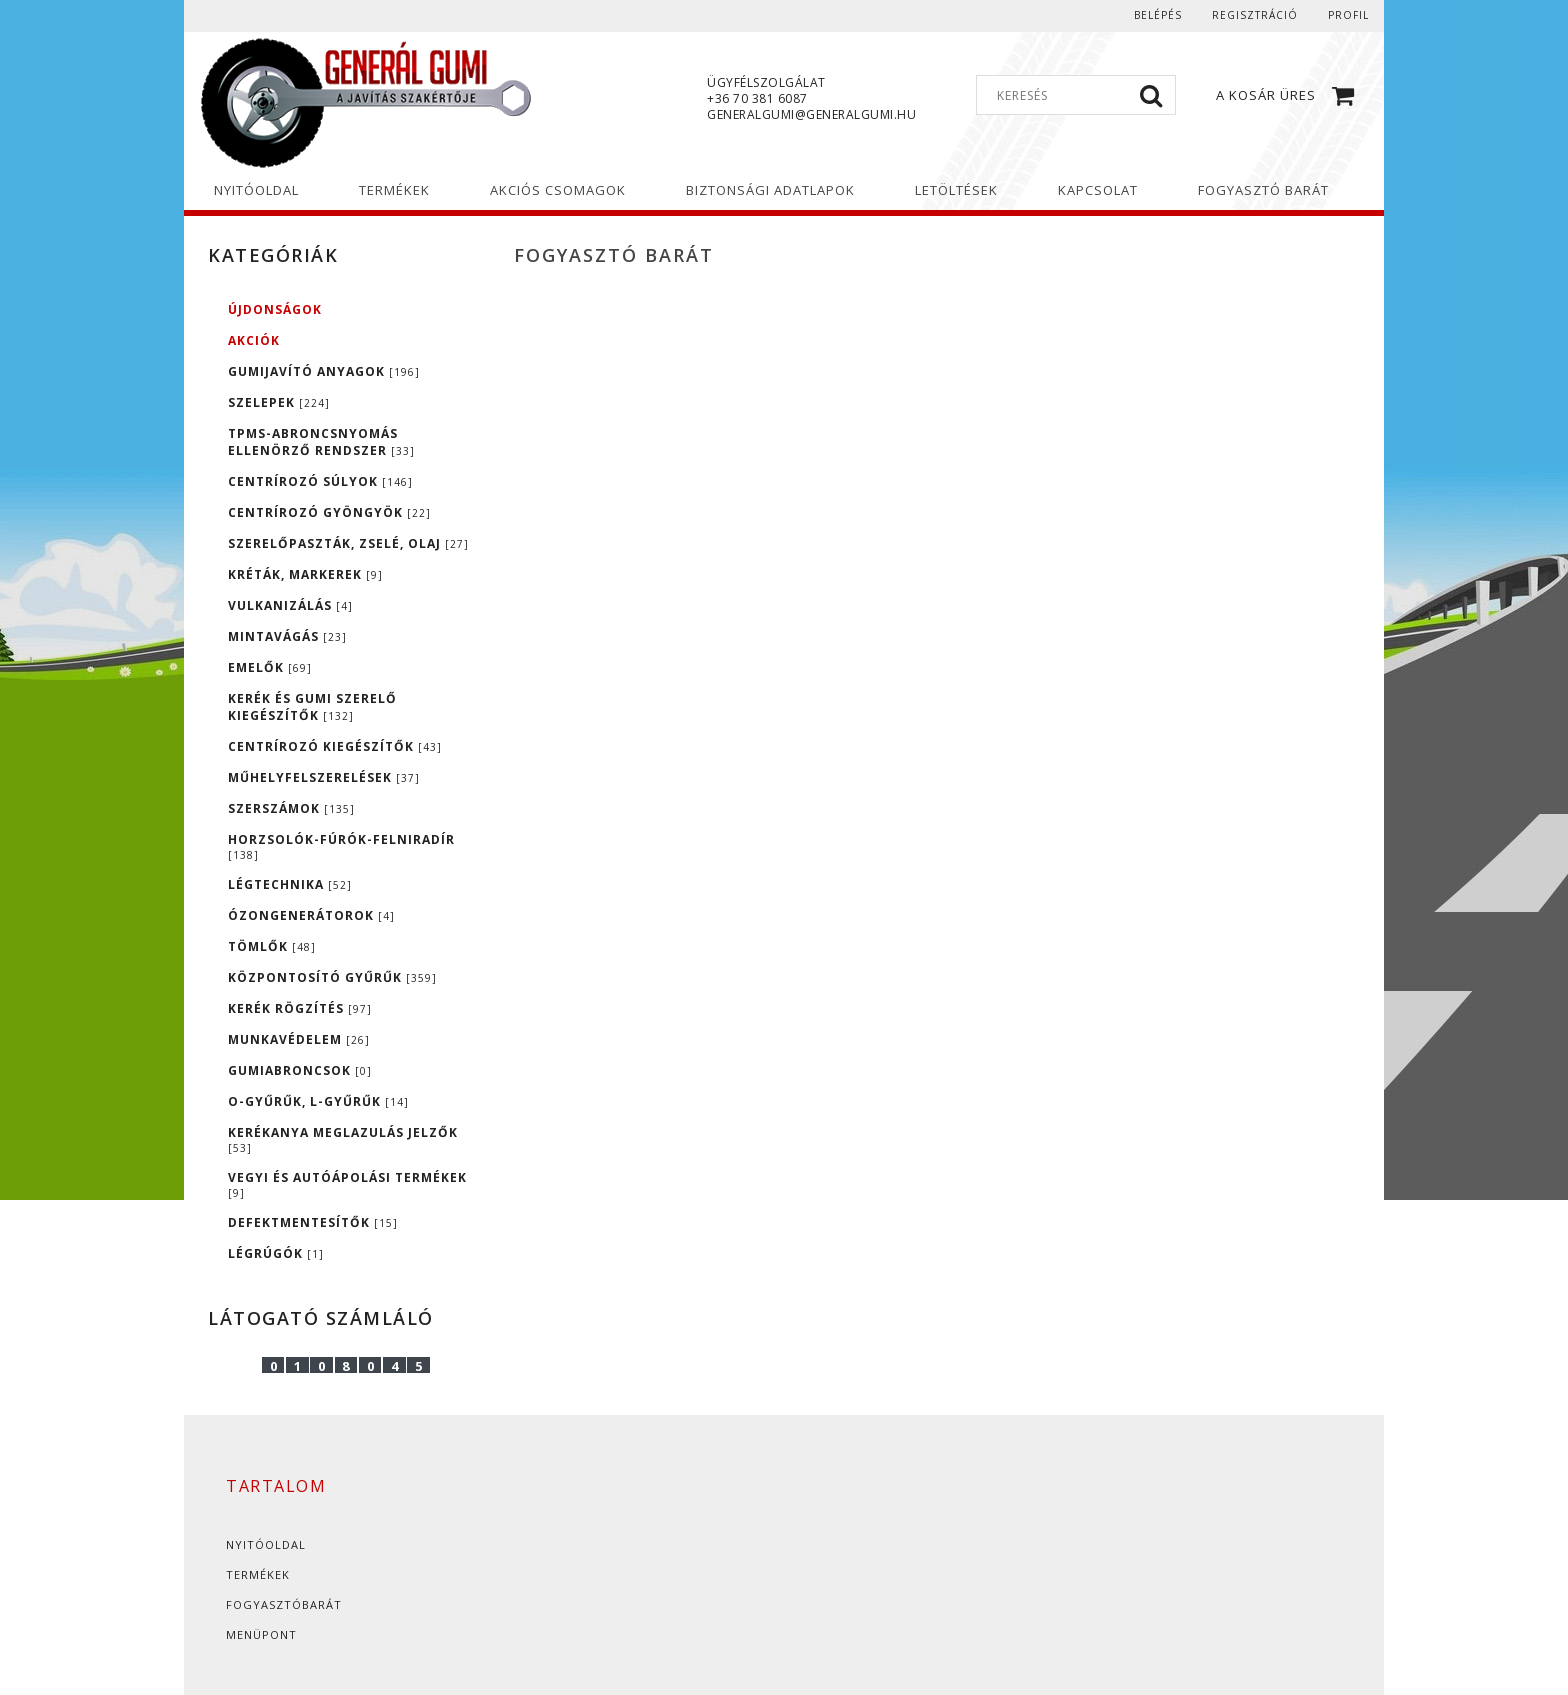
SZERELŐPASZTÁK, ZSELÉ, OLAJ (348, 543)
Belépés (1158, 15)
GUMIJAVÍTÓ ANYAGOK (324, 371)
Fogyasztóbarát (284, 1604)
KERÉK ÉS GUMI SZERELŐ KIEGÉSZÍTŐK (312, 707)
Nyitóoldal (266, 1544)
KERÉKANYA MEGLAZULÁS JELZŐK (343, 1139)
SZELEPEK (279, 402)
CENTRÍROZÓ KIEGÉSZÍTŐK (335, 746)
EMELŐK (270, 667)
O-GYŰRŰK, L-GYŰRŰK (318, 1101)
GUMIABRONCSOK (300, 1070)
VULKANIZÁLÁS (290, 605)
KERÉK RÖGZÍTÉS (300, 1008)
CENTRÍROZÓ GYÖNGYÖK (329, 512)
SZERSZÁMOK (291, 808)
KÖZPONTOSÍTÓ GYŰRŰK (332, 977)
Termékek (258, 1574)
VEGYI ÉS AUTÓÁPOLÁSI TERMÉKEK (347, 1184)
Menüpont (261, 1634)
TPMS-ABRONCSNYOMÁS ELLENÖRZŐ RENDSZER (321, 442)
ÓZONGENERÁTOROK (311, 915)
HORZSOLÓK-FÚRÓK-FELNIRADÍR (341, 846)
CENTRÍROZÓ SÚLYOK (320, 481)
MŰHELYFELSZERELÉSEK (324, 777)
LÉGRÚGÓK (276, 1253)
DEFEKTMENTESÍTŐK (313, 1222)
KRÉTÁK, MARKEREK (305, 574)
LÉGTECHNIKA (290, 884)
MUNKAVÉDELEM (299, 1039)
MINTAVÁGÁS (287, 636)
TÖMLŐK (272, 946)
